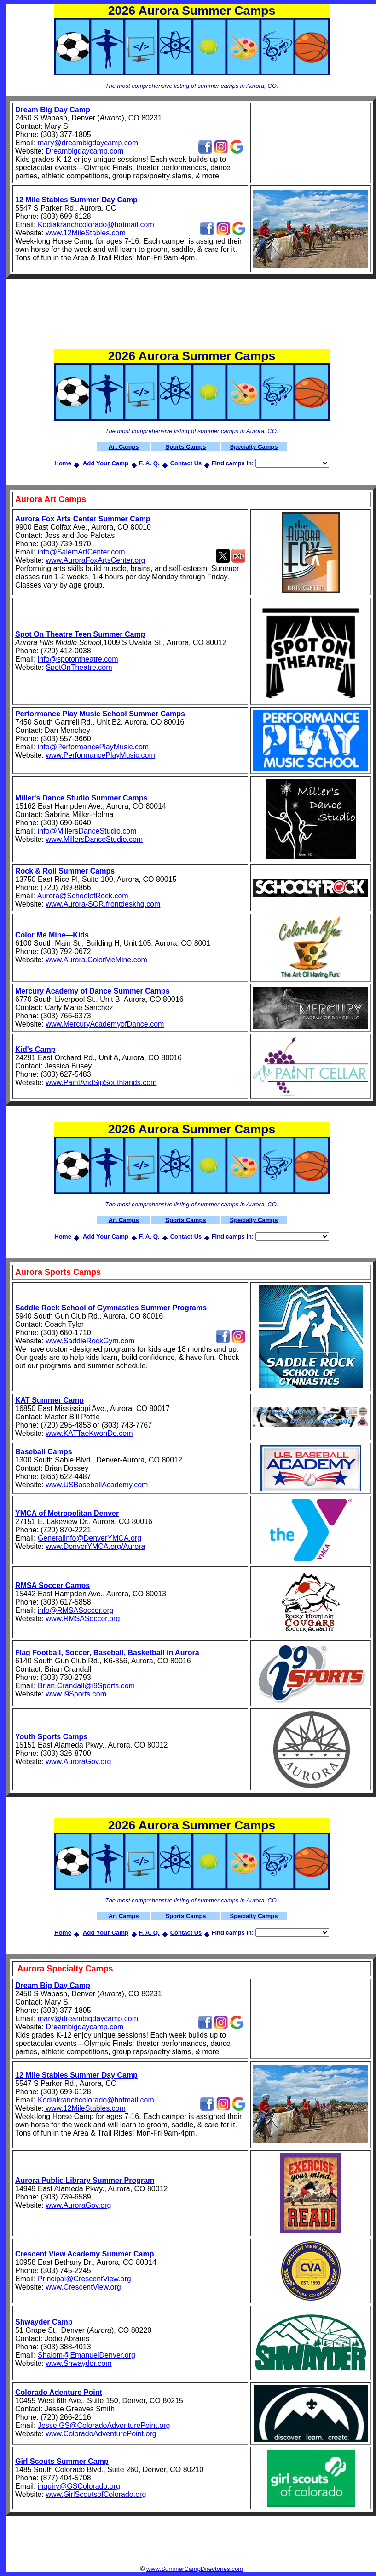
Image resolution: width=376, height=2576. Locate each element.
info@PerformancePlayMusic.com (93, 747)
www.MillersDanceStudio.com (94, 839)
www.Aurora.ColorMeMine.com (96, 960)
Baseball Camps (43, 1452)
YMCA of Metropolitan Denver (67, 1513)
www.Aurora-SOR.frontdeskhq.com (103, 904)
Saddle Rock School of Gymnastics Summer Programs (111, 1308)
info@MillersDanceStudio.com (87, 831)
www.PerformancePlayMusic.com (100, 755)
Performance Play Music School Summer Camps (100, 714)
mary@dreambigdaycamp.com (88, 143)
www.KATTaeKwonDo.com (89, 1433)
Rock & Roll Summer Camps (65, 871)
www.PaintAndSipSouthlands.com (101, 1082)
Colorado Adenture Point (58, 2392)
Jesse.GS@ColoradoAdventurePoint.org (104, 2425)
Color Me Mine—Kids (52, 935)
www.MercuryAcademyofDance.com (105, 1024)
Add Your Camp (105, 463)
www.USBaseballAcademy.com (97, 1485)
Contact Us (186, 463)
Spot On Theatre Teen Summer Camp (80, 634)
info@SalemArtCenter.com (81, 552)
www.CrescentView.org (83, 2287)
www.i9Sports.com (76, 1694)
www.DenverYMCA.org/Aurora (95, 1546)
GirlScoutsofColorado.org (105, 2494)
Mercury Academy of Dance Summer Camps (92, 991)
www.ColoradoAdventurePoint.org (101, 2434)
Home (62, 463)
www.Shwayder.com (78, 2363)
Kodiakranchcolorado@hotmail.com (96, 224)
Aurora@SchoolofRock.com (82, 896)
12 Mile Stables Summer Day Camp (76, 200)
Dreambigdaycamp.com (84, 151)
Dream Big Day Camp (52, 110)
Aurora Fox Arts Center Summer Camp (82, 519)
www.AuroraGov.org (78, 1761)
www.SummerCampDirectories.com (194, 2568)
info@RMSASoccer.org (76, 1610)
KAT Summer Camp (49, 1400)
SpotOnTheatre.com (79, 667)
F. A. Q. (149, 463)
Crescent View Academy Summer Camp (84, 2254)
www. (54, 2494)
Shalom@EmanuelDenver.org (86, 2355)
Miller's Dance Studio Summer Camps (81, 798)
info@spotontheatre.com (78, 659)
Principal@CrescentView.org (84, 2279)
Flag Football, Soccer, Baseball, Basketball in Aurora (107, 1652)
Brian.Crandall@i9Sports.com (86, 1686)
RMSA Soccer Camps (52, 1585)
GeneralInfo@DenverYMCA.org (89, 1538)
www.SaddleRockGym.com (90, 1341)
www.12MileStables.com (85, 233)
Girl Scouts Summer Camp (62, 2461)
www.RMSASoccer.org (83, 1618)
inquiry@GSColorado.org (79, 2486)
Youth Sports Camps (51, 1737)
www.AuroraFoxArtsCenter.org (95, 560)
